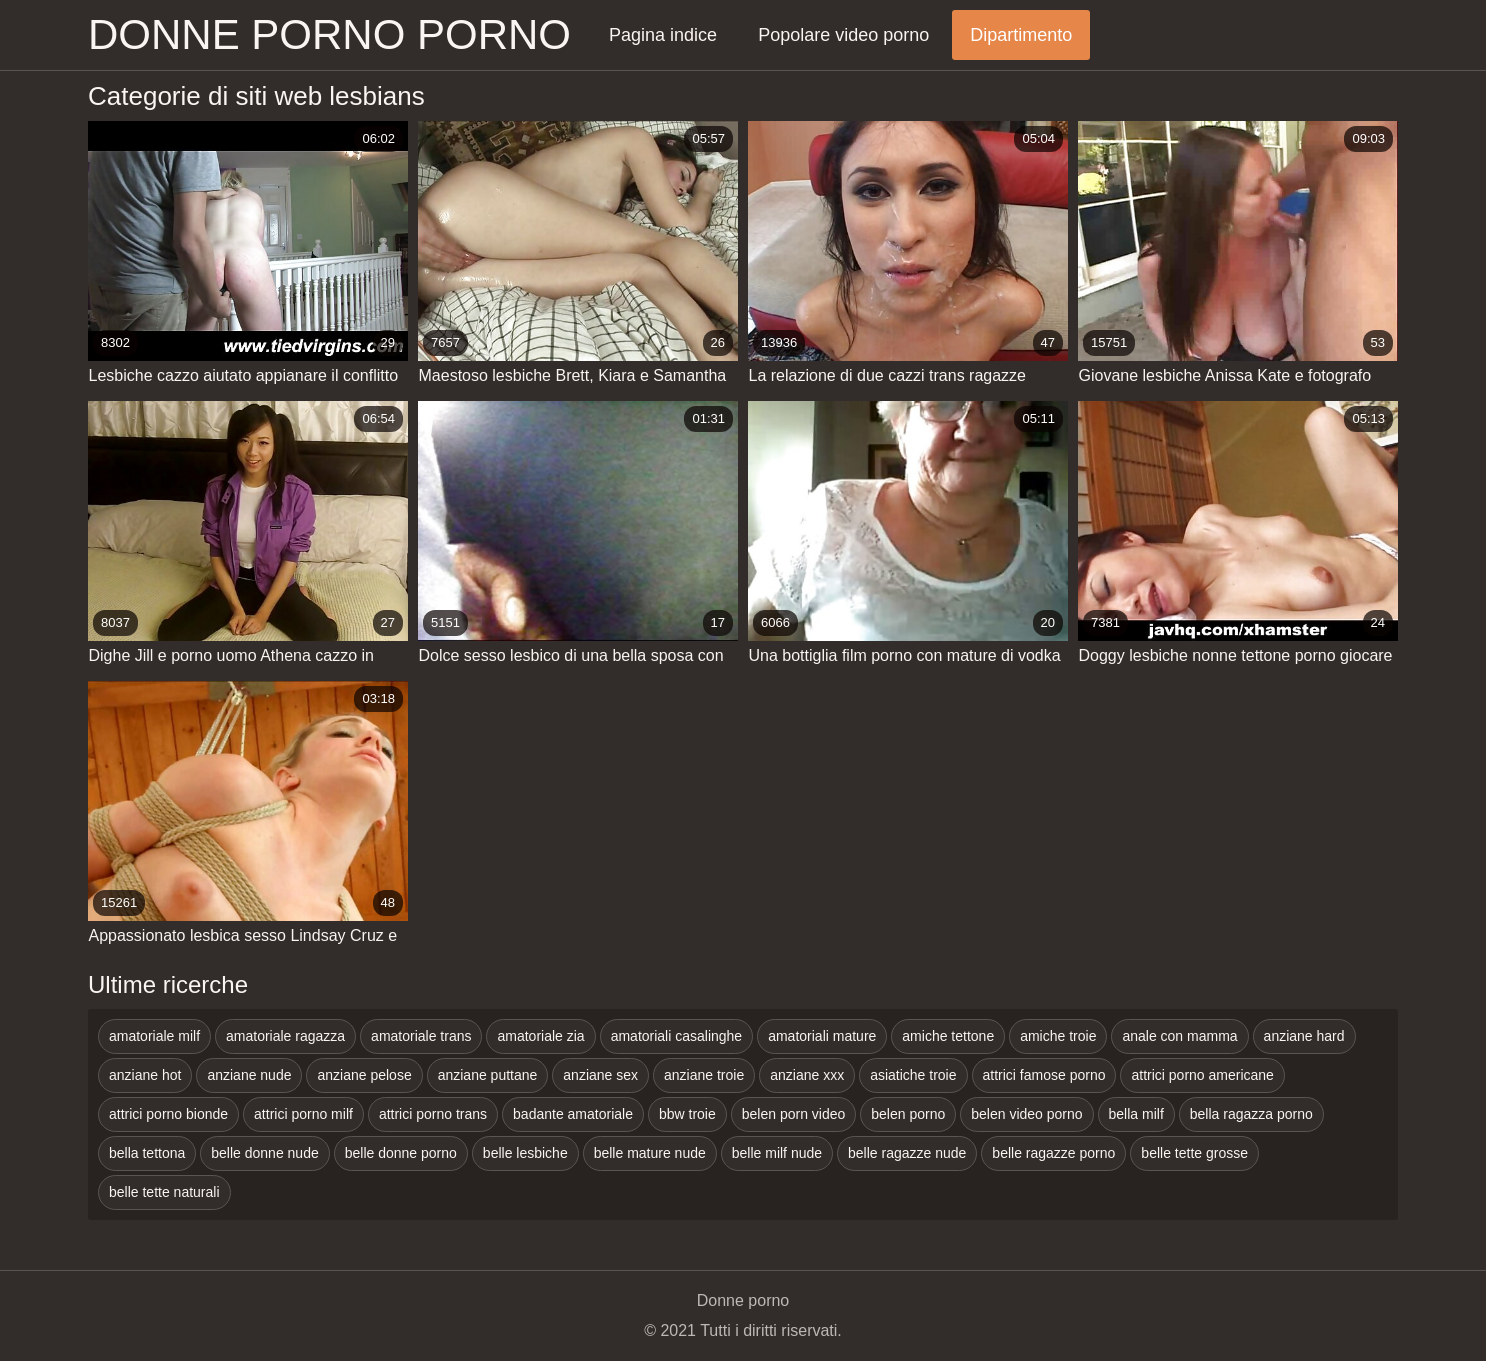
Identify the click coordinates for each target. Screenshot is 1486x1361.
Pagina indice (663, 35)
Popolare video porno (843, 35)
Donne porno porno (329, 34)
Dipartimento (1021, 35)
